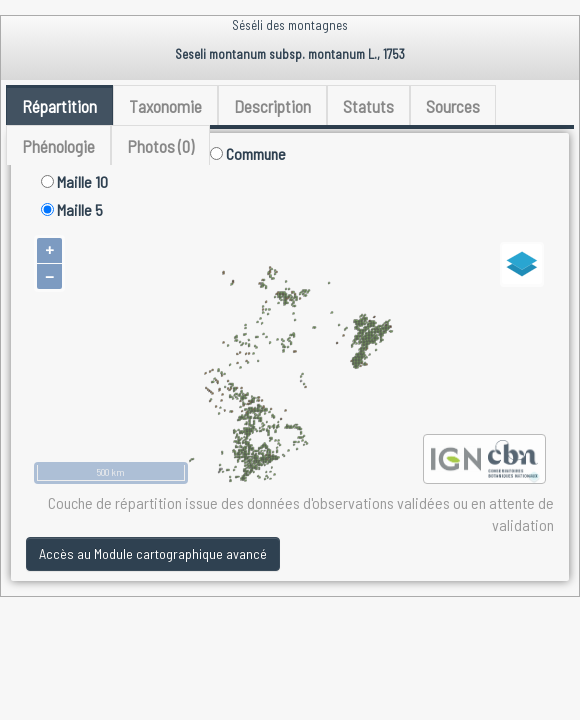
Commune (248, 153)
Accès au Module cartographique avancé (153, 553)
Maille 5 (72, 209)
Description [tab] (272, 106)
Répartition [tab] (59, 106)
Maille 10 (74, 181)
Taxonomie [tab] (165, 106)
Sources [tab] (453, 106)
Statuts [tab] (368, 106)
